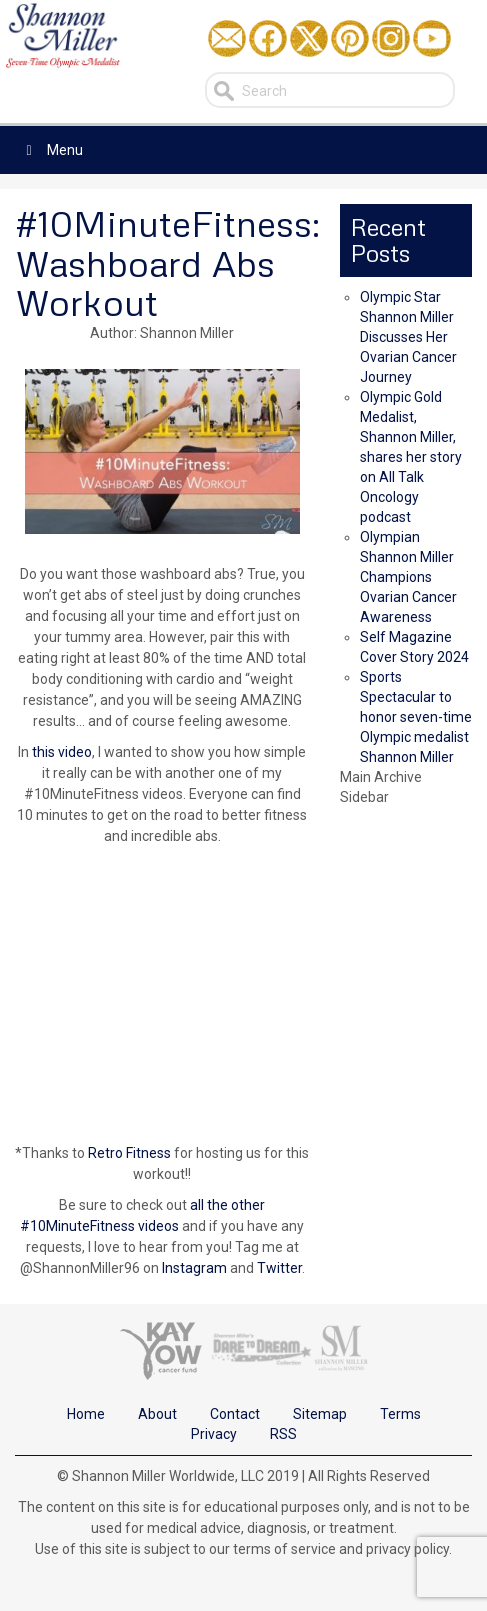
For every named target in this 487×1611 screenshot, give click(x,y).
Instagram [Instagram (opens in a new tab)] (196, 1268)
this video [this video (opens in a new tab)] (62, 752)
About (157, 1414)
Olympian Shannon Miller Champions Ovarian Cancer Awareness (408, 577)
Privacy (214, 1434)
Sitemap (320, 1414)
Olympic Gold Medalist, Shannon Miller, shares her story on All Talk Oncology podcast (411, 457)
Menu (51, 150)
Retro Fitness (129, 1153)
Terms (400, 1414)
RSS (283, 1434)
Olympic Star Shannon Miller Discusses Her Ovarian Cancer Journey (408, 337)
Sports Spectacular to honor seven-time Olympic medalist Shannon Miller (416, 717)
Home (86, 1414)
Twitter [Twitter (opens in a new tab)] (279, 1268)
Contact (235, 1414)
